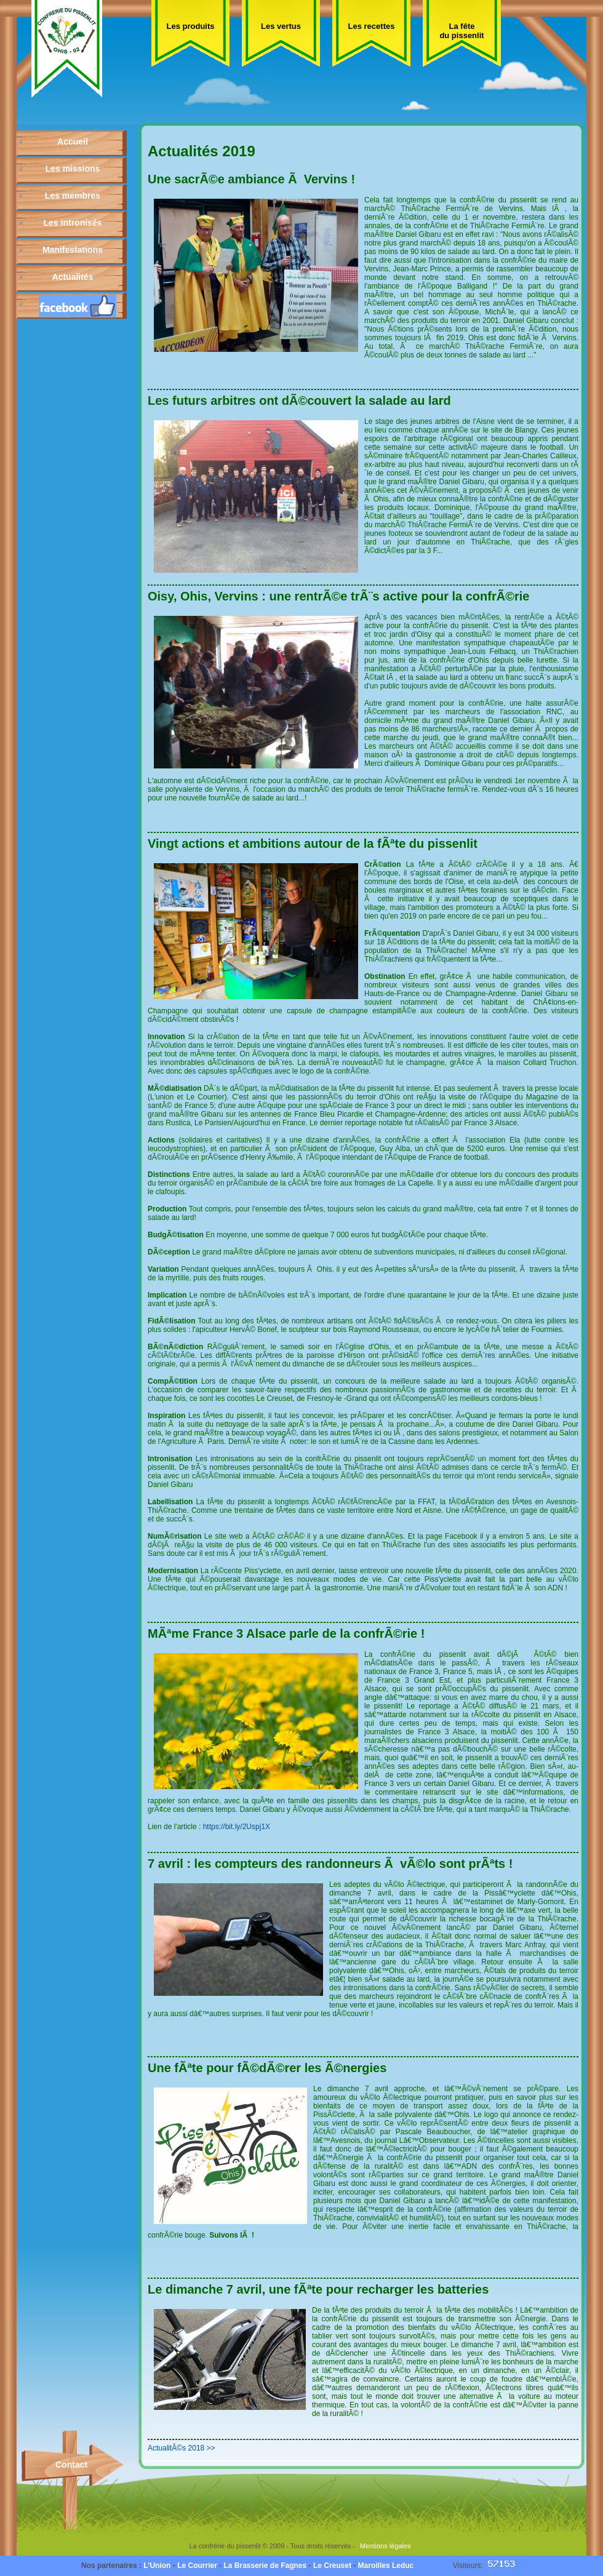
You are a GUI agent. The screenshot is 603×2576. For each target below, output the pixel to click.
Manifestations (72, 250)
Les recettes (371, 26)
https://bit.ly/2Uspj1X (236, 1826)
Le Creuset (332, 2565)
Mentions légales (385, 2546)
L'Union (156, 2565)
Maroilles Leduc (386, 2565)
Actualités (73, 277)
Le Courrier (197, 2565)
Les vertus (281, 26)
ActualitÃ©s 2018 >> (181, 2448)
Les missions (73, 168)
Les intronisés (73, 223)
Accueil (72, 141)
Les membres (72, 196)
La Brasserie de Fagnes (264, 2565)
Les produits (190, 26)
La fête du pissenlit (461, 31)
